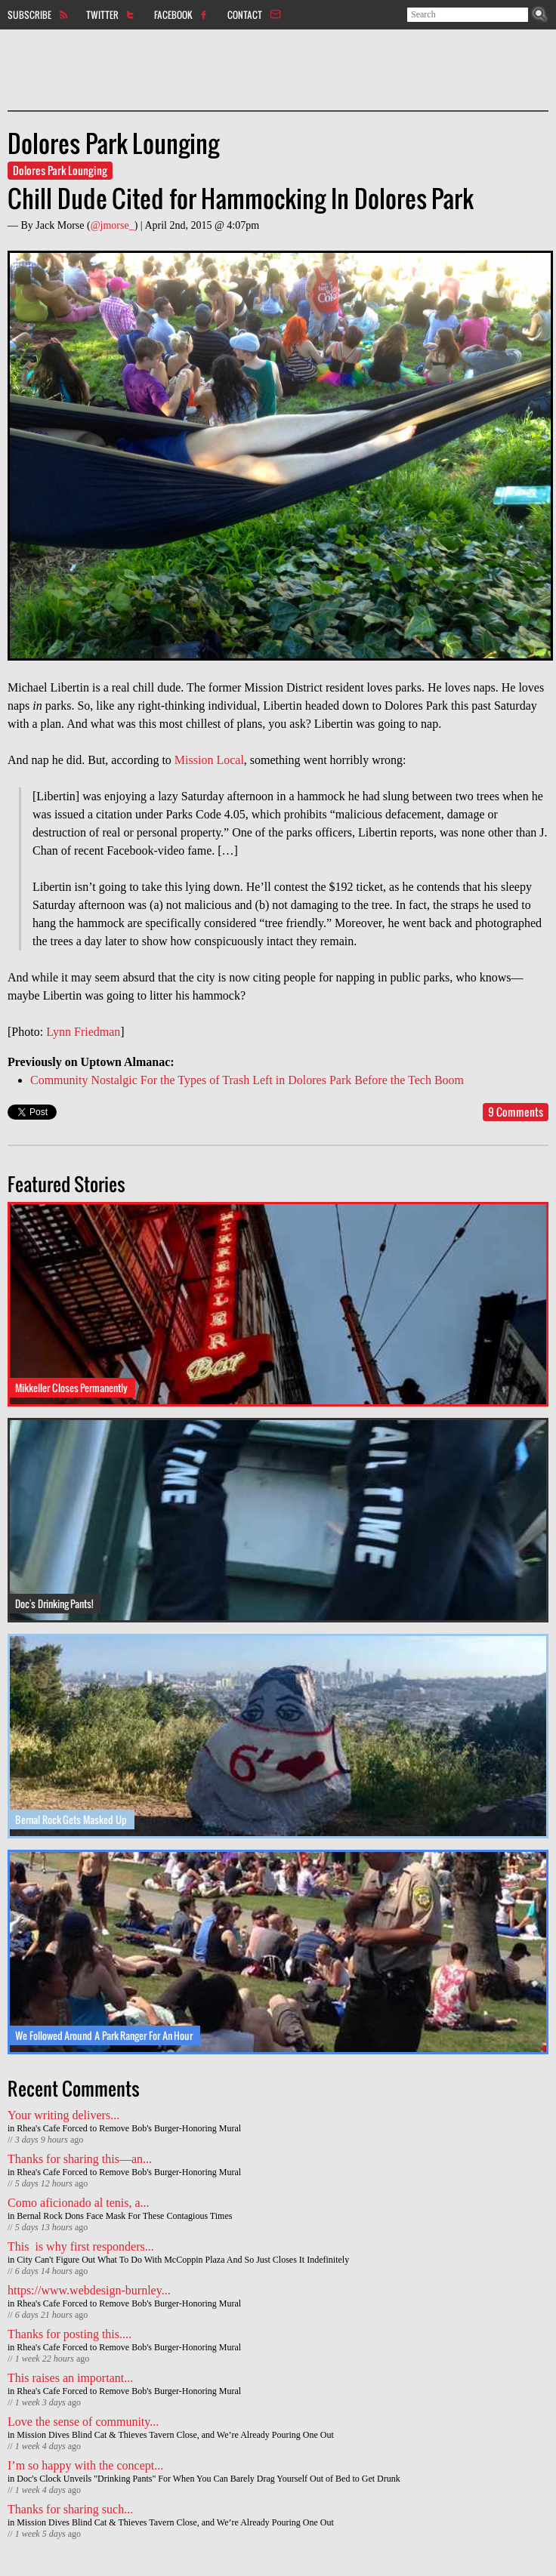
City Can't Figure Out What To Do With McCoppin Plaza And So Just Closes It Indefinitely (183, 2259)
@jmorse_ (112, 225)
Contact (244, 14)
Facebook (173, 14)
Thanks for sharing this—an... (80, 2158)
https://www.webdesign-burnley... (89, 2290)
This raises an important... (70, 2377)
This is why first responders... (81, 2246)
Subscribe (29, 14)
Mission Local (209, 759)
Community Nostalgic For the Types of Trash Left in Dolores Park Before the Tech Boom (247, 1080)
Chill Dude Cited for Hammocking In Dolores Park (241, 198)
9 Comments (515, 1112)
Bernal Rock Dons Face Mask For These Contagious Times (124, 2216)
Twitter (102, 14)
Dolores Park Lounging (60, 170)
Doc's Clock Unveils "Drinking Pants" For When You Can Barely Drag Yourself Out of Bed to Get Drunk (208, 2478)
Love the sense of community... (83, 2421)
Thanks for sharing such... (70, 2509)
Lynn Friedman (83, 1031)
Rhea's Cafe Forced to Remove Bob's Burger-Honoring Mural (129, 2128)
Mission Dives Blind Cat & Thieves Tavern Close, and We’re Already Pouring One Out (175, 2435)
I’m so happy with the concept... (85, 2465)
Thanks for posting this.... (69, 2334)
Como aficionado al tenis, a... (79, 2202)
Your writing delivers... (63, 2115)
